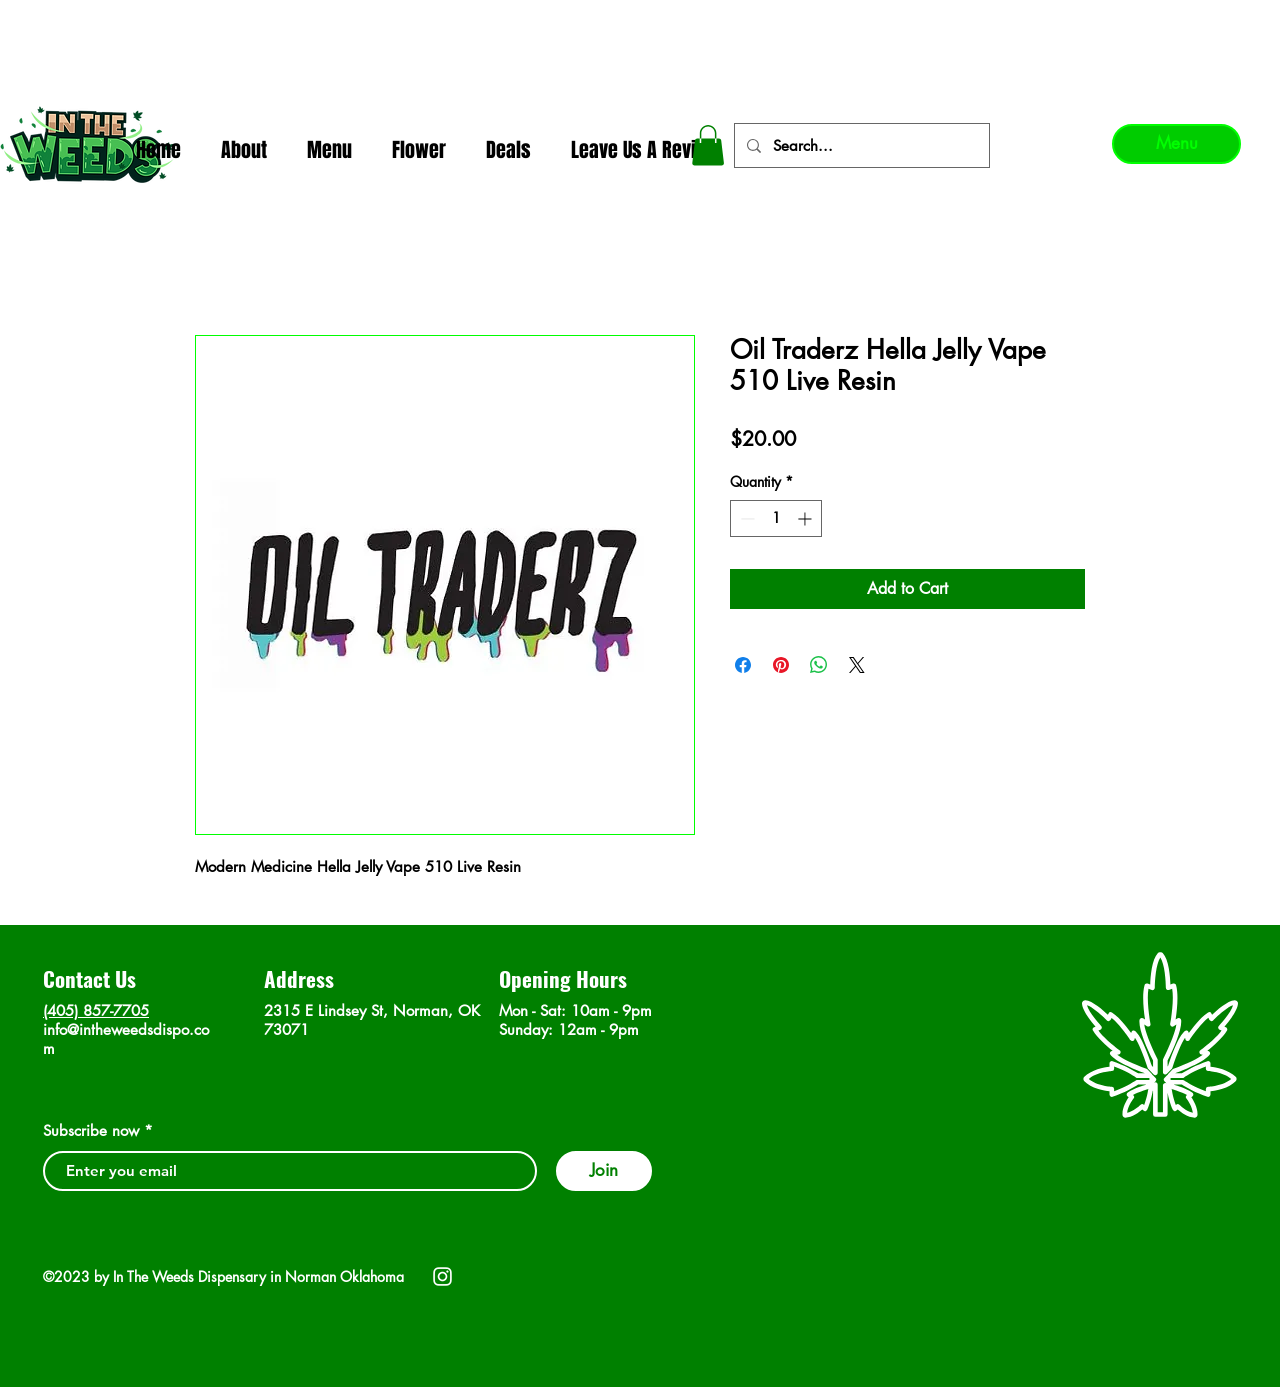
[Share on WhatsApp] (819, 665)
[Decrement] (745, 518)
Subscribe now (91, 1130)
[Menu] (1176, 144)
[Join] (604, 1171)
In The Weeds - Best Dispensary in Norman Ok (641, 20)
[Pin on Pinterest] (781, 665)
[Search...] (860, 145)
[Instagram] (442, 1276)
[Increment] (806, 518)
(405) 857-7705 (96, 1010)
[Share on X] (857, 665)
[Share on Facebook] (743, 665)
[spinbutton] (776, 518)
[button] (708, 145)
